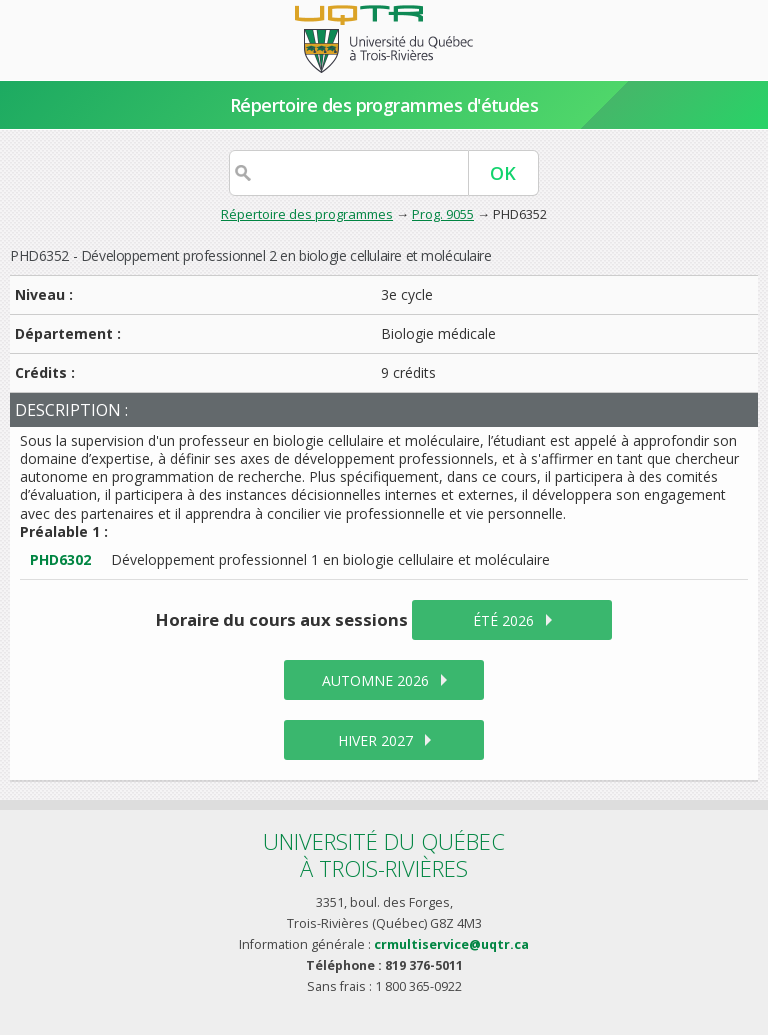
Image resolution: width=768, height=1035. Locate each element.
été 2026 (503, 620)
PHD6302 (60, 559)
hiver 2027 (375, 740)
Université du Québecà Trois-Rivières (384, 854)
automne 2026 (375, 680)
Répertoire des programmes (307, 214)
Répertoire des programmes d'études (384, 105)
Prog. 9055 (443, 214)
